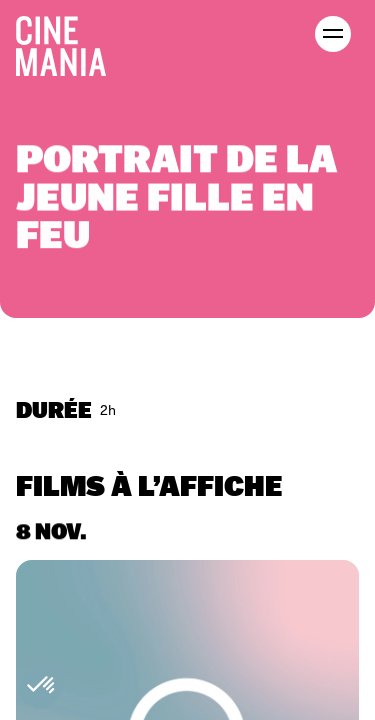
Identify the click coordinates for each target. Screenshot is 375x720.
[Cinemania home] (69, 42)
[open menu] (333, 34)
